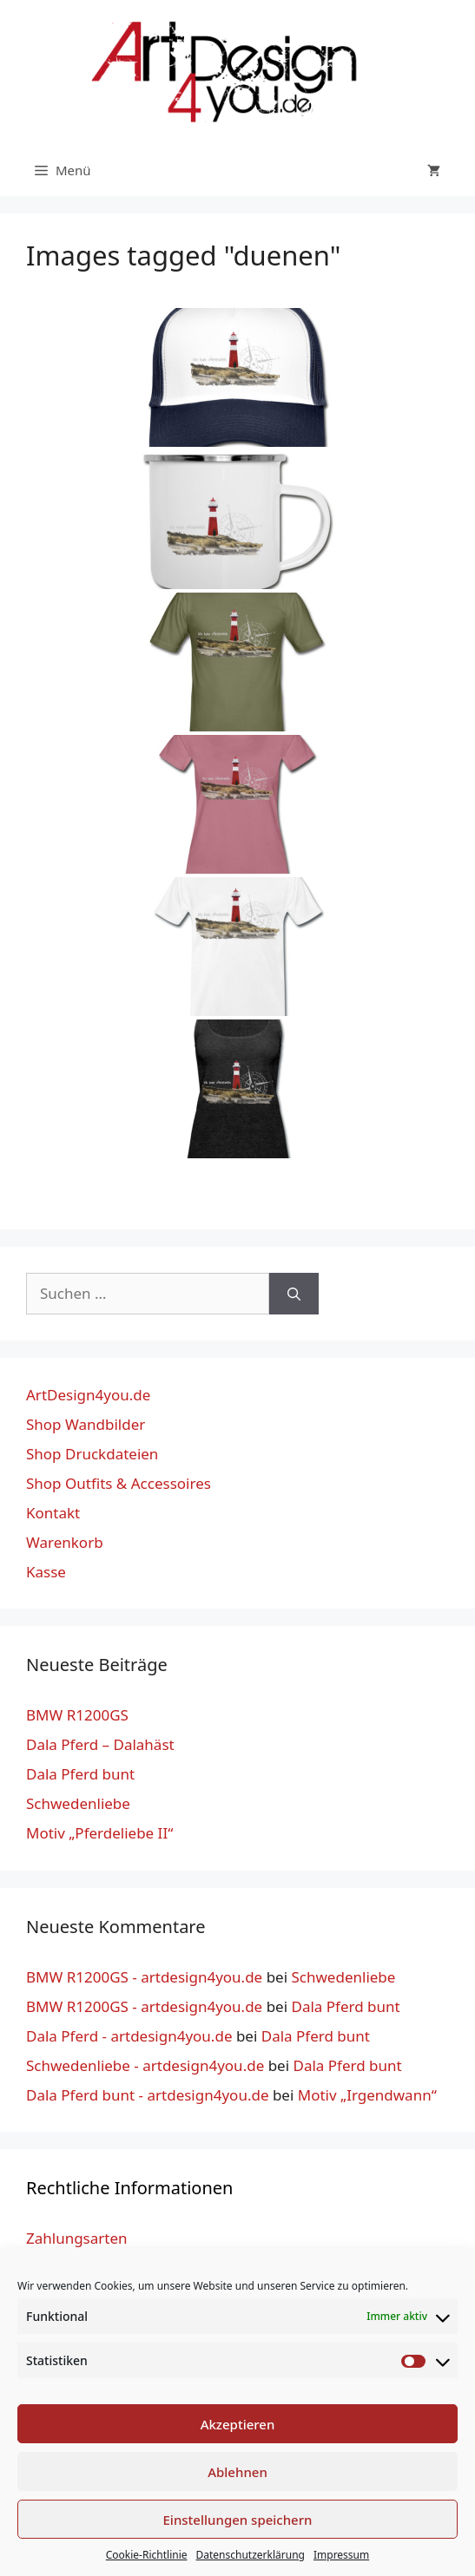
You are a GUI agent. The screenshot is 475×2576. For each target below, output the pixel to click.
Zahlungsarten (77, 2238)
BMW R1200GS (77, 1715)
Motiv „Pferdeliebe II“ (99, 1833)
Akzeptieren (238, 2424)
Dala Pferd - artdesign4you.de (129, 2036)
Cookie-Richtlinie (147, 2554)
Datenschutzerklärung (250, 2554)
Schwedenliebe (78, 1803)
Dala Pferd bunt (80, 1774)
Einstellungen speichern (238, 2519)
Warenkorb (64, 1542)
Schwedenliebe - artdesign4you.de (145, 2065)
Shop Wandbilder (85, 1424)
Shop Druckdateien (92, 1454)
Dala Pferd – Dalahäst (100, 1744)
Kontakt (53, 1513)
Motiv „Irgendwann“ (367, 2095)
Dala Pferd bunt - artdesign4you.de (147, 2095)
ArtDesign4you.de (88, 1395)
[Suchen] (294, 1293)
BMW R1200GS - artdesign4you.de (144, 1977)
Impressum (341, 2554)
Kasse (46, 1572)
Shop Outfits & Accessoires (118, 1483)
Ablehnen (237, 2472)
